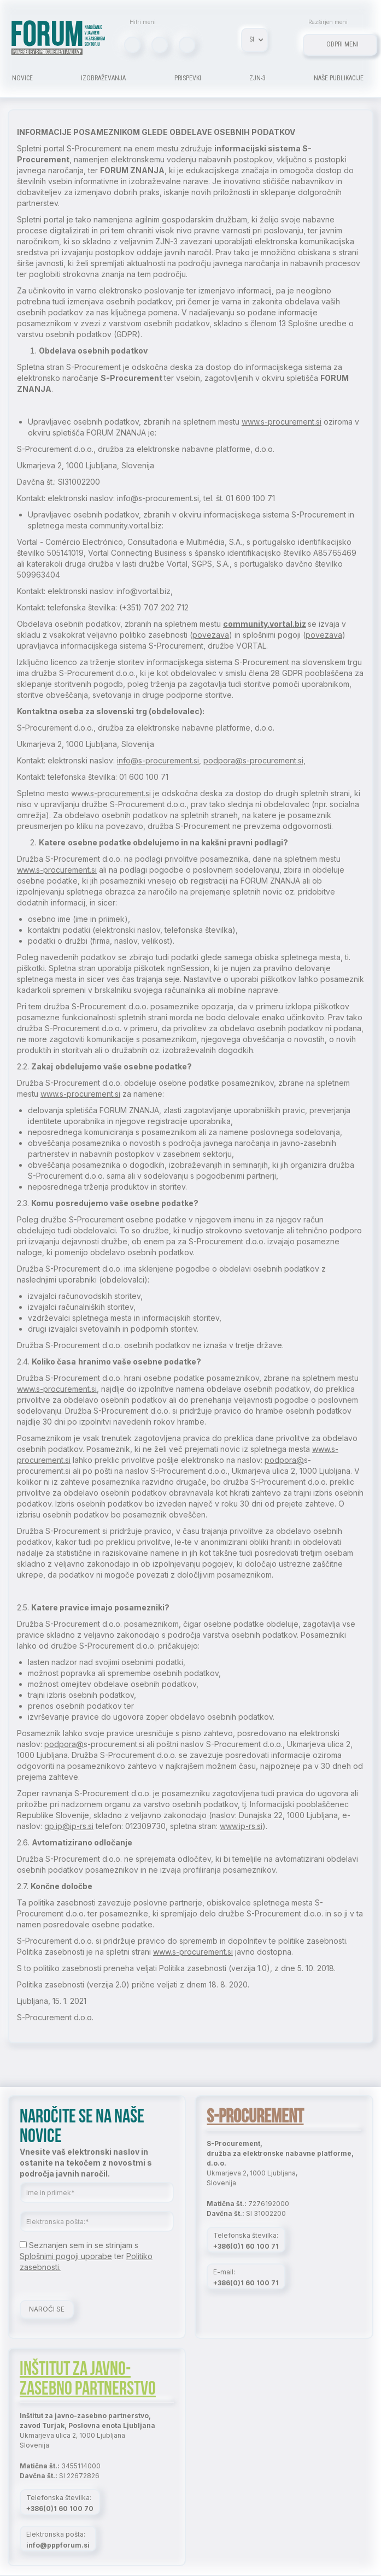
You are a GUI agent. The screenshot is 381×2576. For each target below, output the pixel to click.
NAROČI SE (47, 2309)
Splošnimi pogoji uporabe (66, 2256)
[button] (254, 40)
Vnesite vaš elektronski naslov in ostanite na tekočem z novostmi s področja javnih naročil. (86, 2162)
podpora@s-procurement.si (253, 760)
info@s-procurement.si (158, 760)
